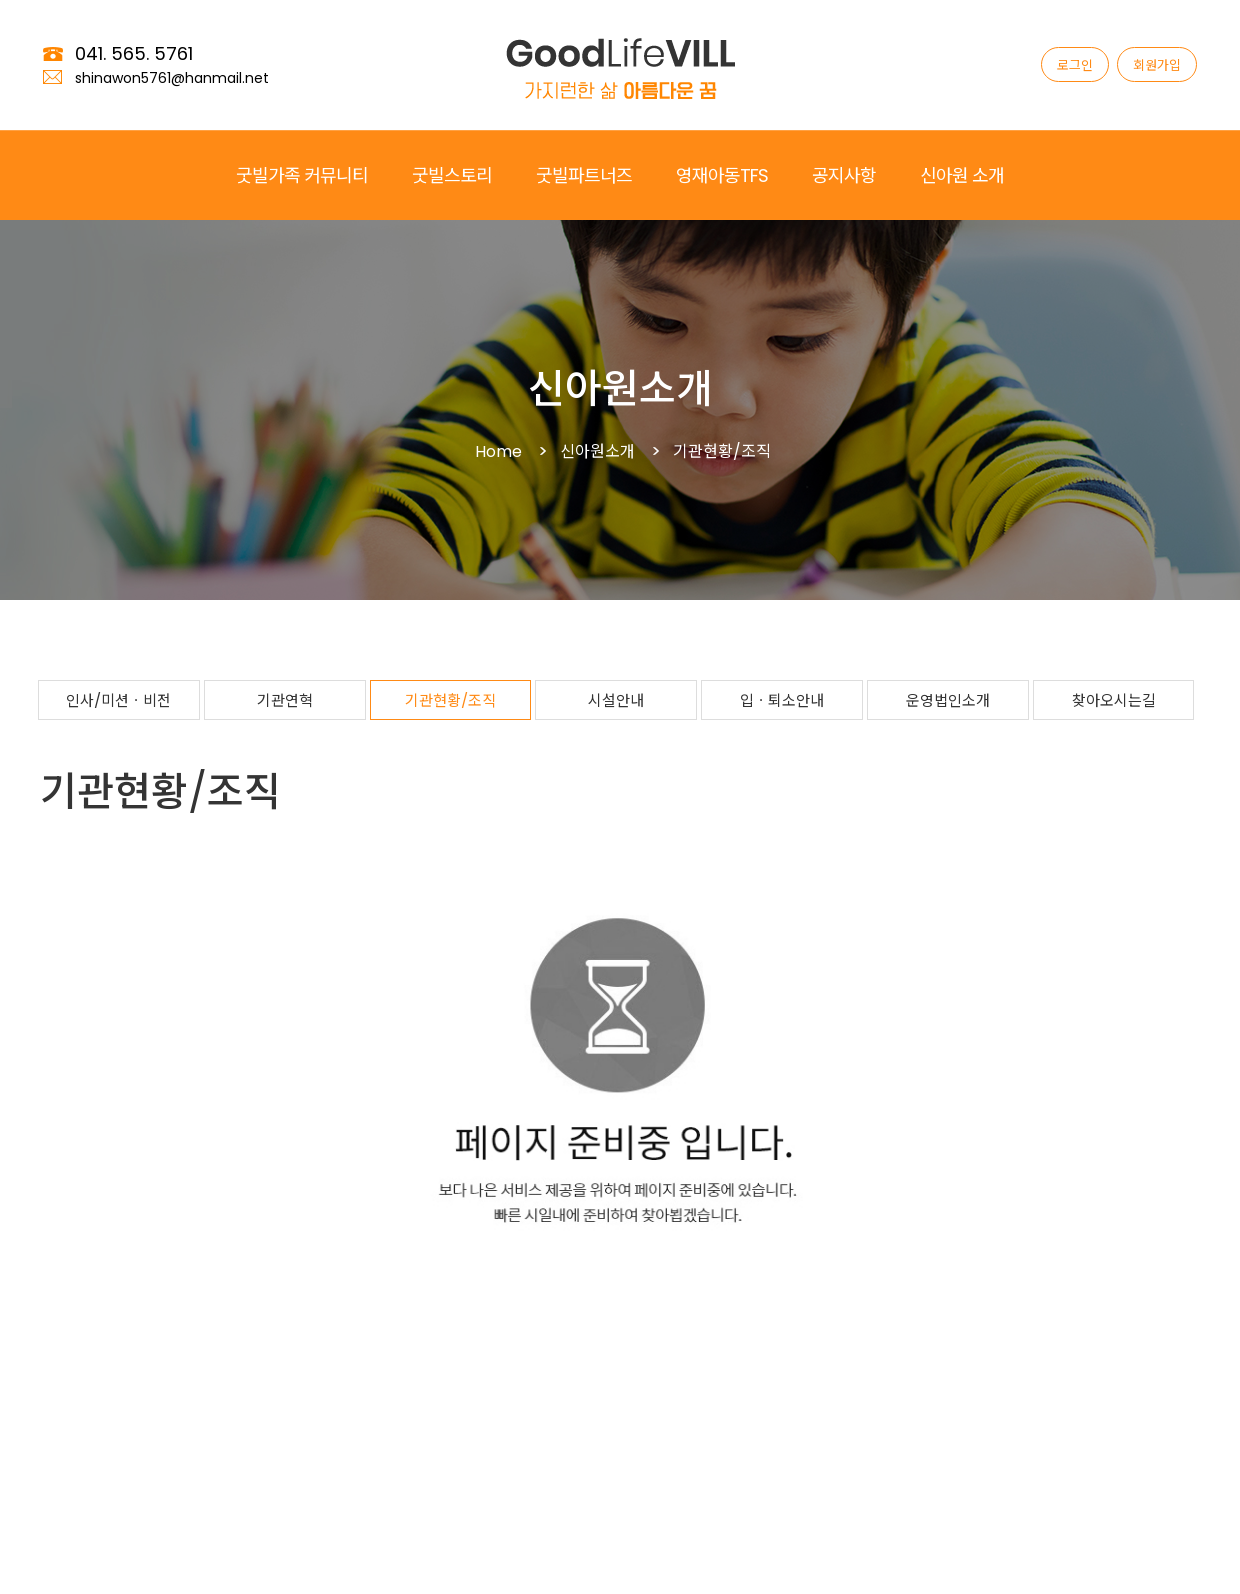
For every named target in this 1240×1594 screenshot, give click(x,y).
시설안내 (616, 700)
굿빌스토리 (452, 175)
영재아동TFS (722, 175)
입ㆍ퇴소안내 (782, 700)
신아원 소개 (962, 175)
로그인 (1075, 65)
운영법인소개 (948, 700)
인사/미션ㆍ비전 (118, 700)
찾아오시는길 (1114, 700)
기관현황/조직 (450, 700)
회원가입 (1157, 65)
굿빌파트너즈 (584, 175)
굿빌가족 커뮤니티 (302, 175)
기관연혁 (285, 700)
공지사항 (844, 175)
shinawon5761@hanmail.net (172, 78)
